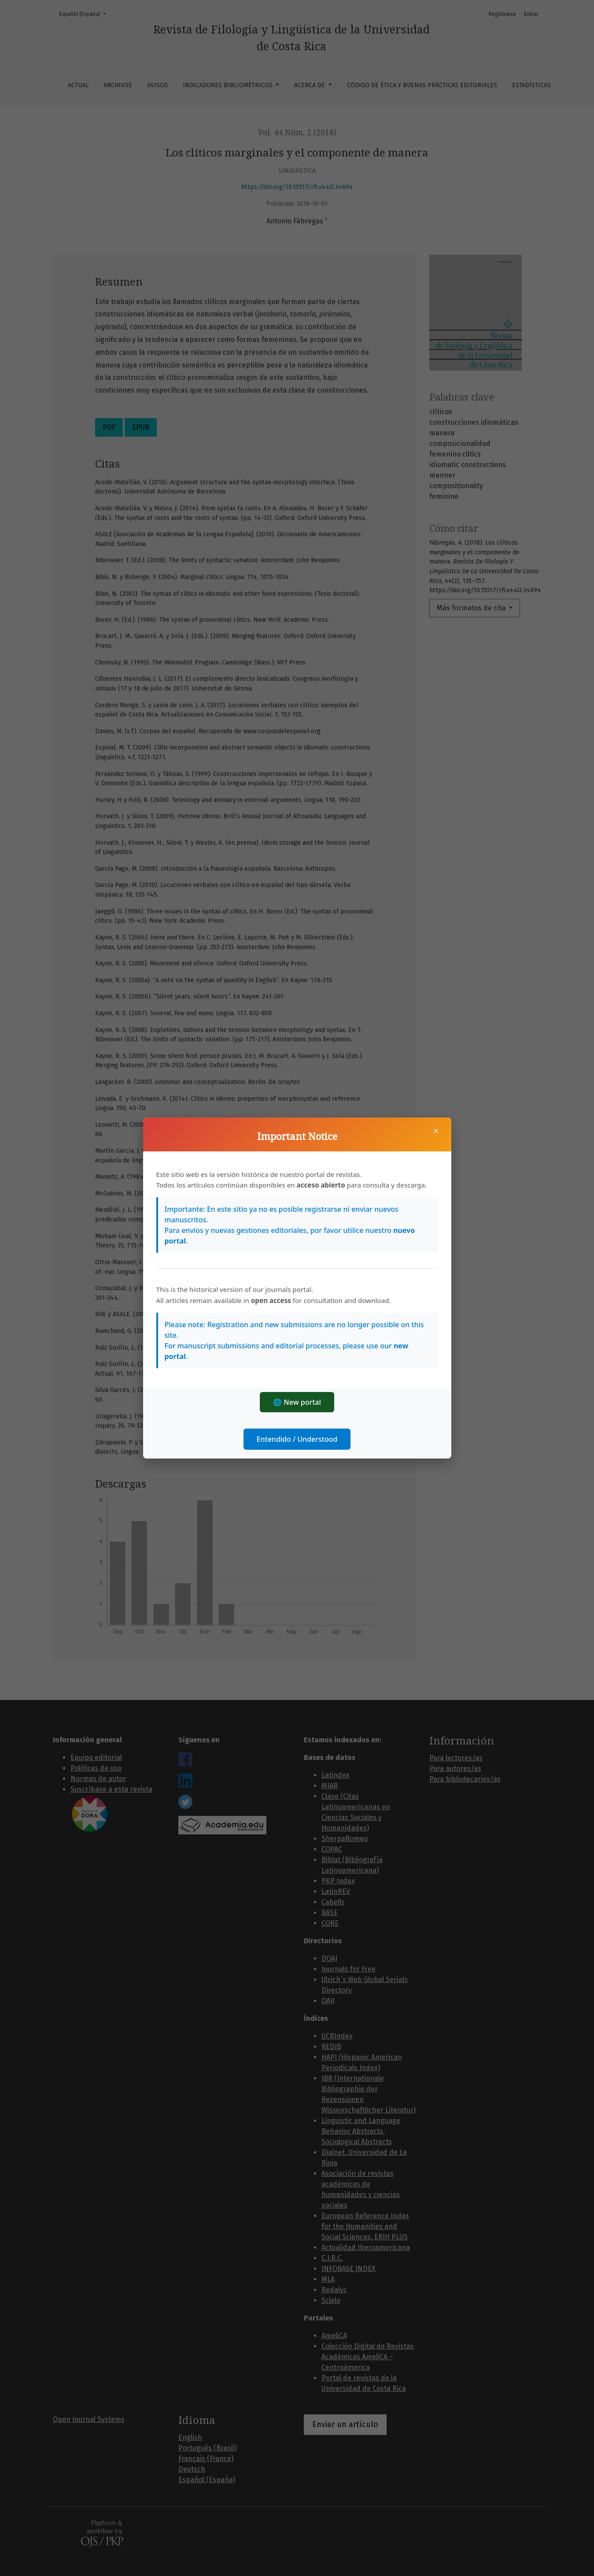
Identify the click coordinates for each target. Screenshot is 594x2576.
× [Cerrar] (436, 1130)
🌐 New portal (297, 1402)
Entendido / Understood (297, 1439)
